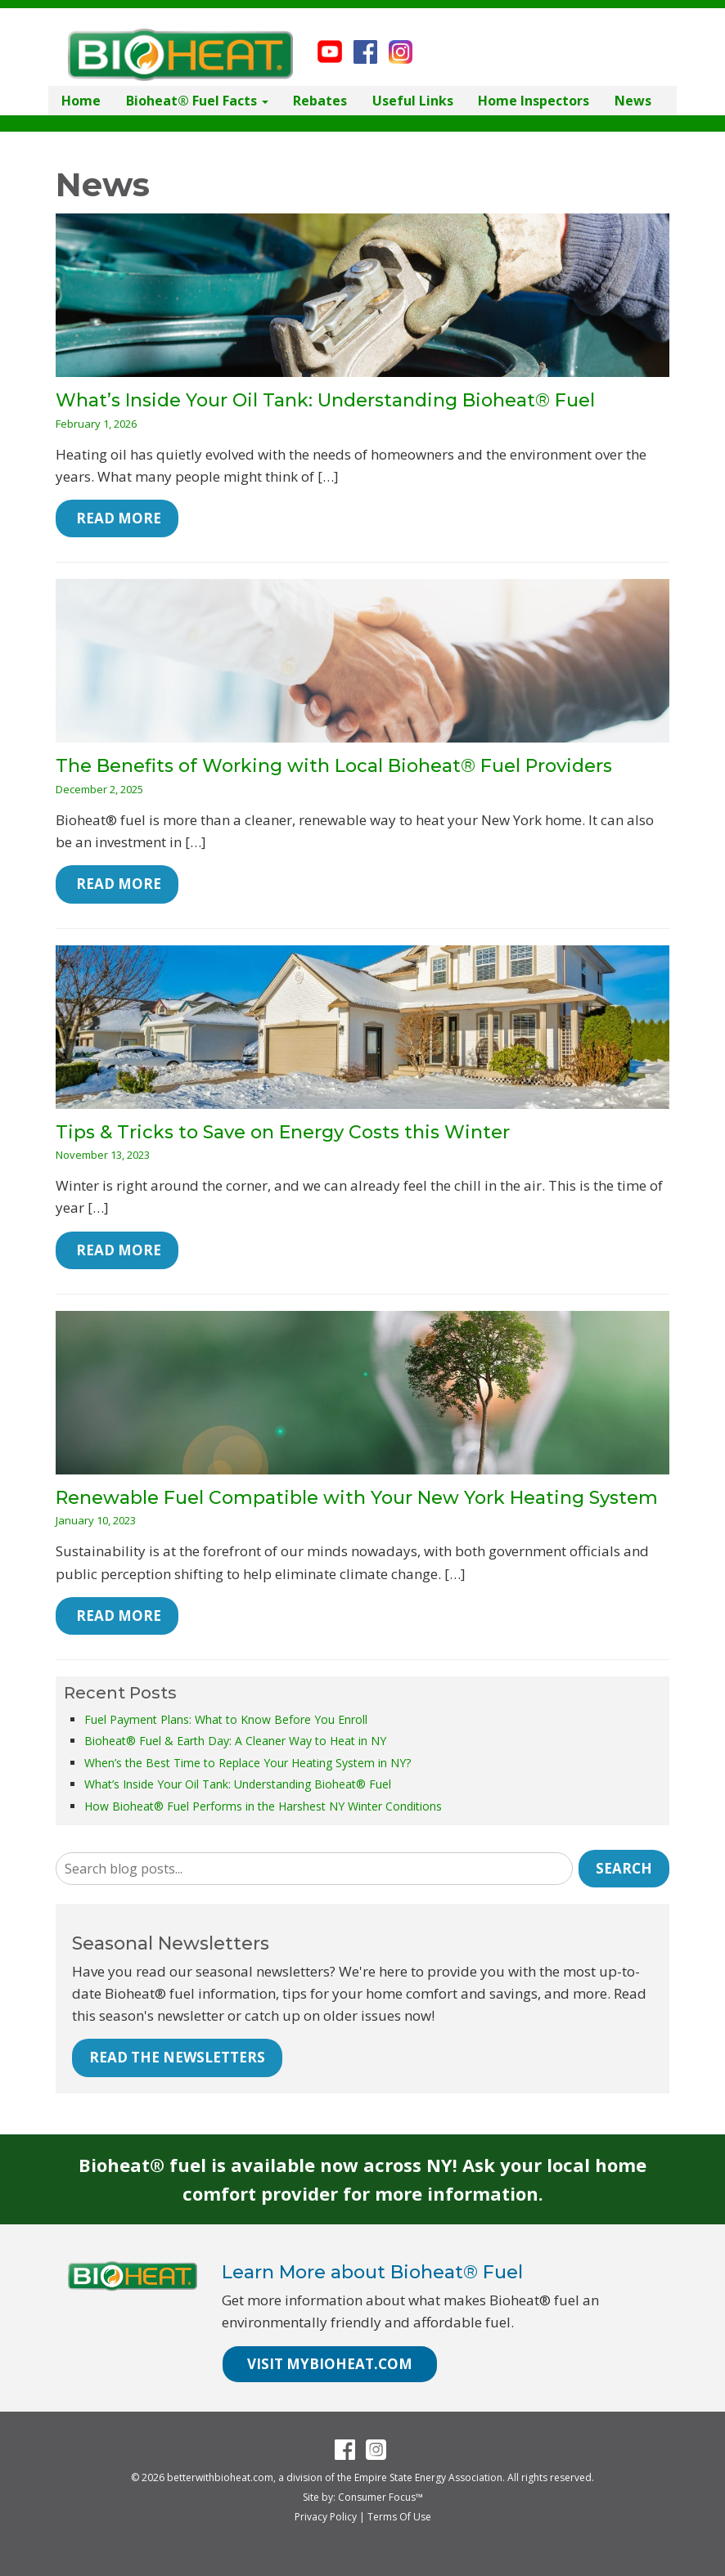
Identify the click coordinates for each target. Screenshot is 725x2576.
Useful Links (412, 101)
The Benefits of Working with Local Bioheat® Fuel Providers (334, 766)
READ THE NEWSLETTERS (177, 2057)
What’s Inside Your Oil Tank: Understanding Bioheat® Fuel (325, 400)
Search (624, 1868)
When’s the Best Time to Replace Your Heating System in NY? (247, 1762)
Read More (117, 518)
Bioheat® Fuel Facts (197, 101)
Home (81, 101)
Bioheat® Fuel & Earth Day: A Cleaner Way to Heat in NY (235, 1740)
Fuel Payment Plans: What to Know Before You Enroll (225, 1719)
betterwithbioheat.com (220, 2477)
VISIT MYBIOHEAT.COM (329, 2363)
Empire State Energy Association (428, 2477)
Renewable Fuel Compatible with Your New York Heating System (357, 1498)
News (633, 101)
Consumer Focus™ (380, 2497)
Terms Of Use (399, 2517)
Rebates (320, 101)
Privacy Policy (326, 2517)
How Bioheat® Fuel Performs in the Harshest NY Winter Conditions (263, 1806)
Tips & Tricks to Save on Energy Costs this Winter (283, 1132)
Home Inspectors (533, 101)
